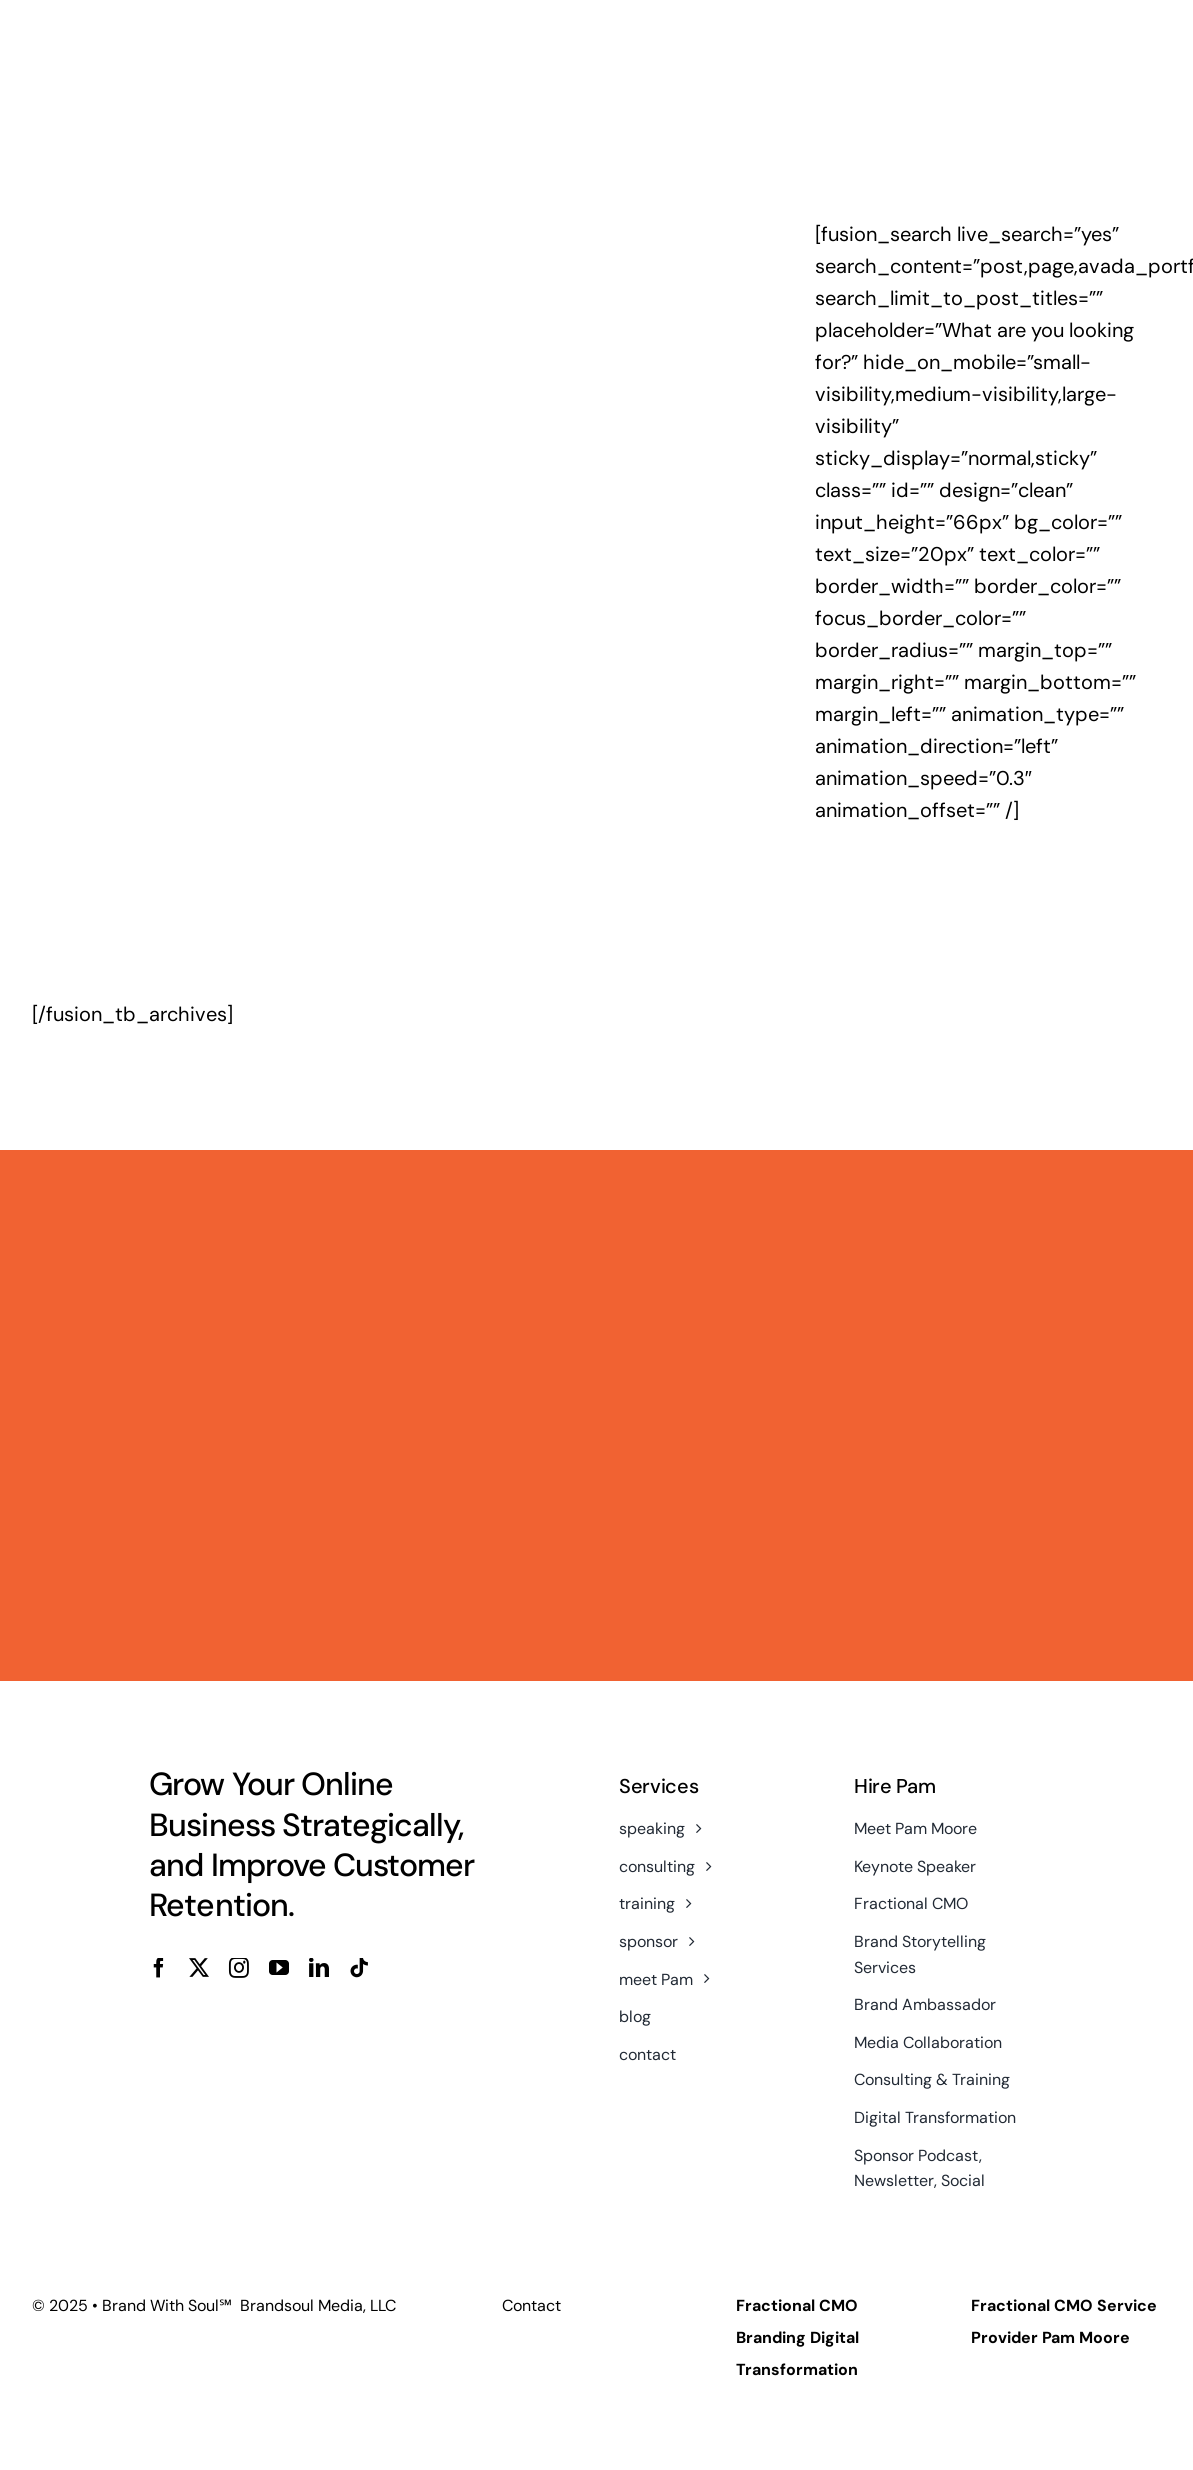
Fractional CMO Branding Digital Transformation (797, 2337)
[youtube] (279, 1968)
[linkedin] (319, 1968)
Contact (531, 2305)
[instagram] (239, 1968)
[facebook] (159, 1968)
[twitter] (199, 1968)
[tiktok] (359, 1968)
